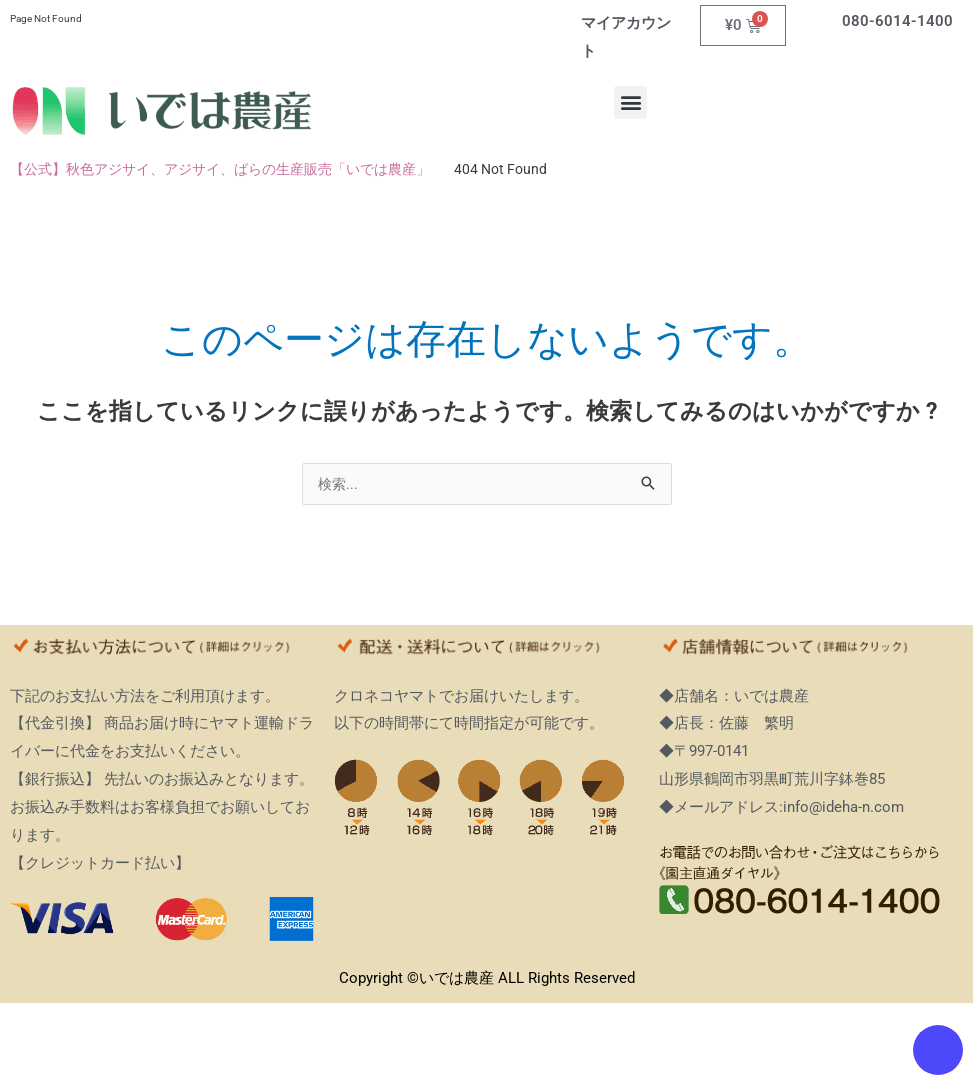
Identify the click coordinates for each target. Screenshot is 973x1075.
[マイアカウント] (566, 22)
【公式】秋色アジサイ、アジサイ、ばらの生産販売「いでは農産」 (220, 169)
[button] (630, 102)
